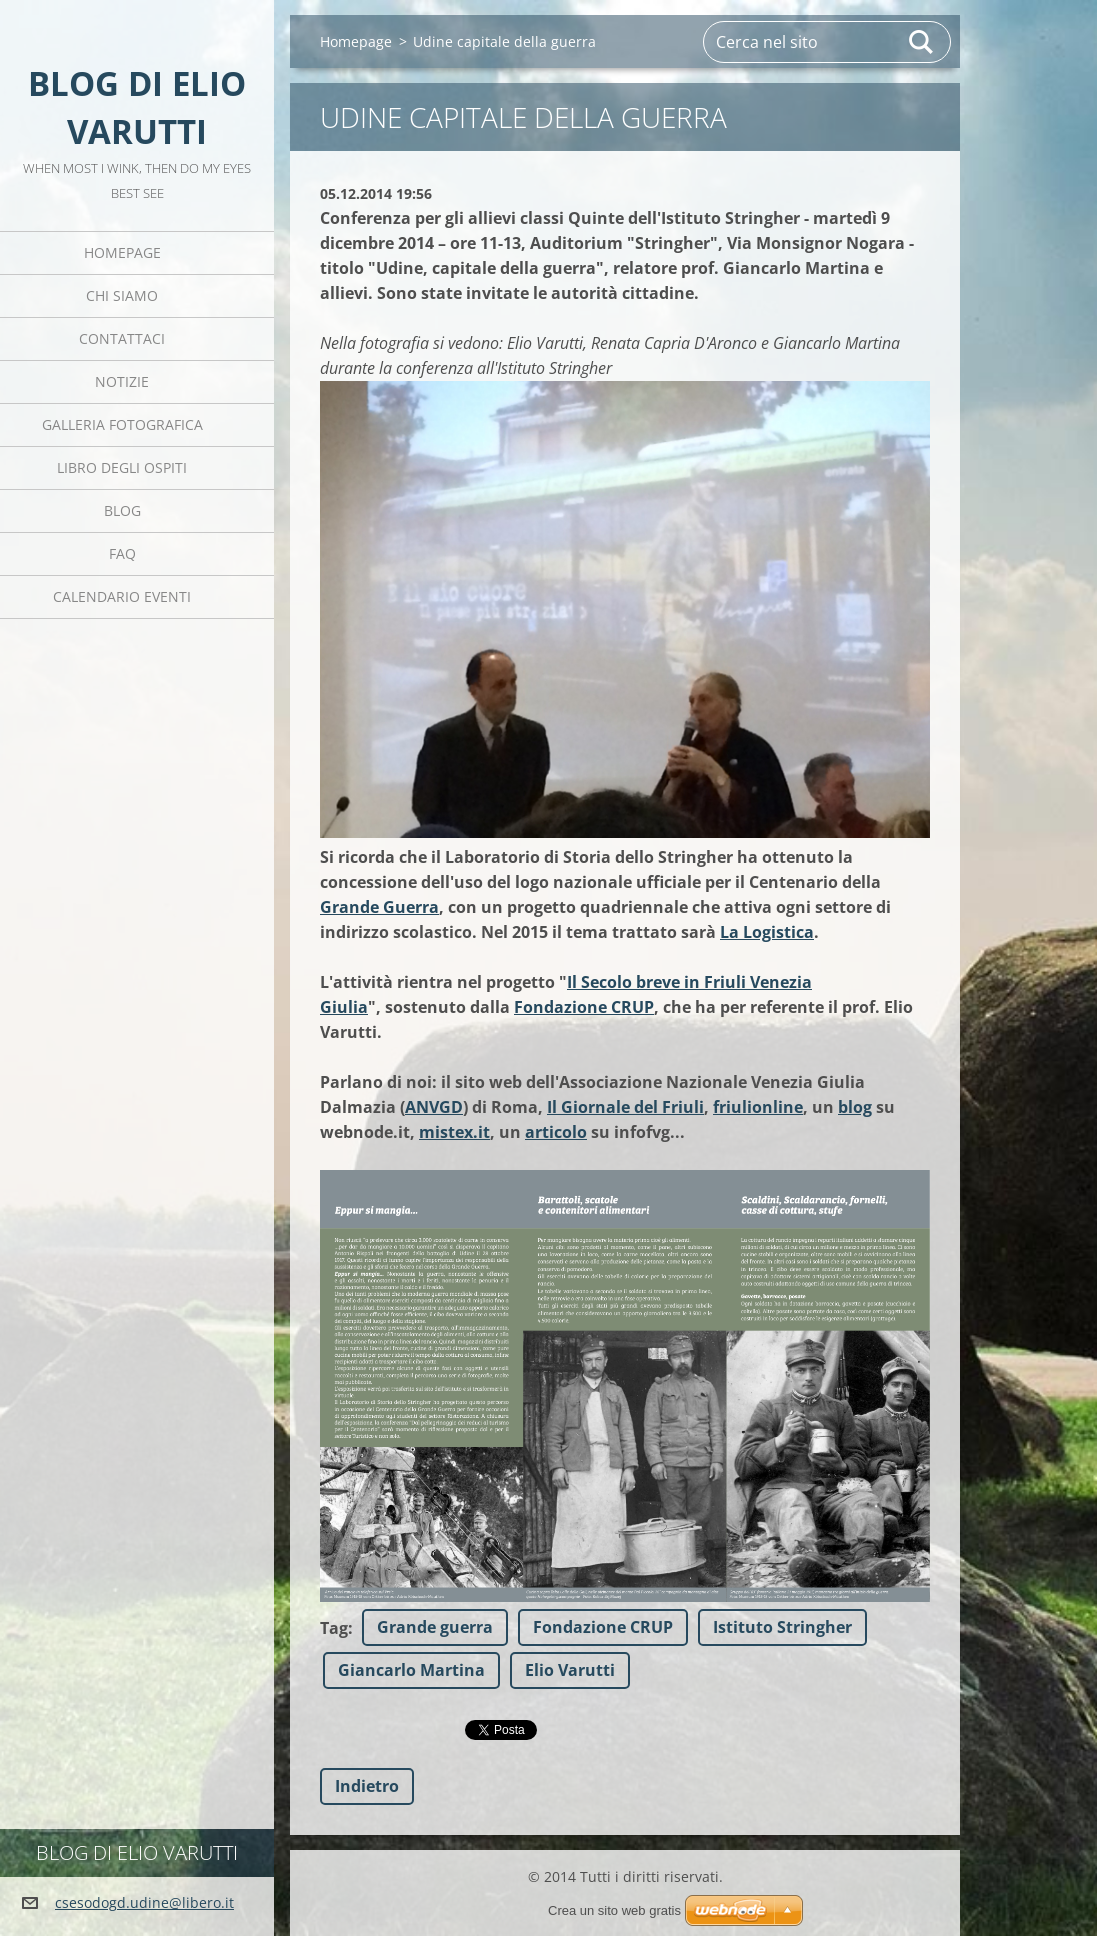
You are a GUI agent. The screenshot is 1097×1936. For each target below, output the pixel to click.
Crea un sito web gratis (614, 1910)
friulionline (758, 1107)
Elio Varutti (570, 1670)
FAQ (122, 553)
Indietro (367, 1786)
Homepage (122, 252)
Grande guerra (435, 1627)
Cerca (922, 42)
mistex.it (454, 1132)
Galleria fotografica (122, 424)
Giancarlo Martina (411, 1670)
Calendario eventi (122, 596)
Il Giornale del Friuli (625, 1107)
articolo (556, 1132)
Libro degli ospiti (122, 467)
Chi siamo (122, 295)
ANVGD (434, 1107)
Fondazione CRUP (584, 1007)
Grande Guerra (379, 907)
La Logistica (767, 932)
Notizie (122, 381)
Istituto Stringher (782, 1627)
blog (855, 1107)
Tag (334, 1628)
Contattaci (122, 338)
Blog (122, 510)
